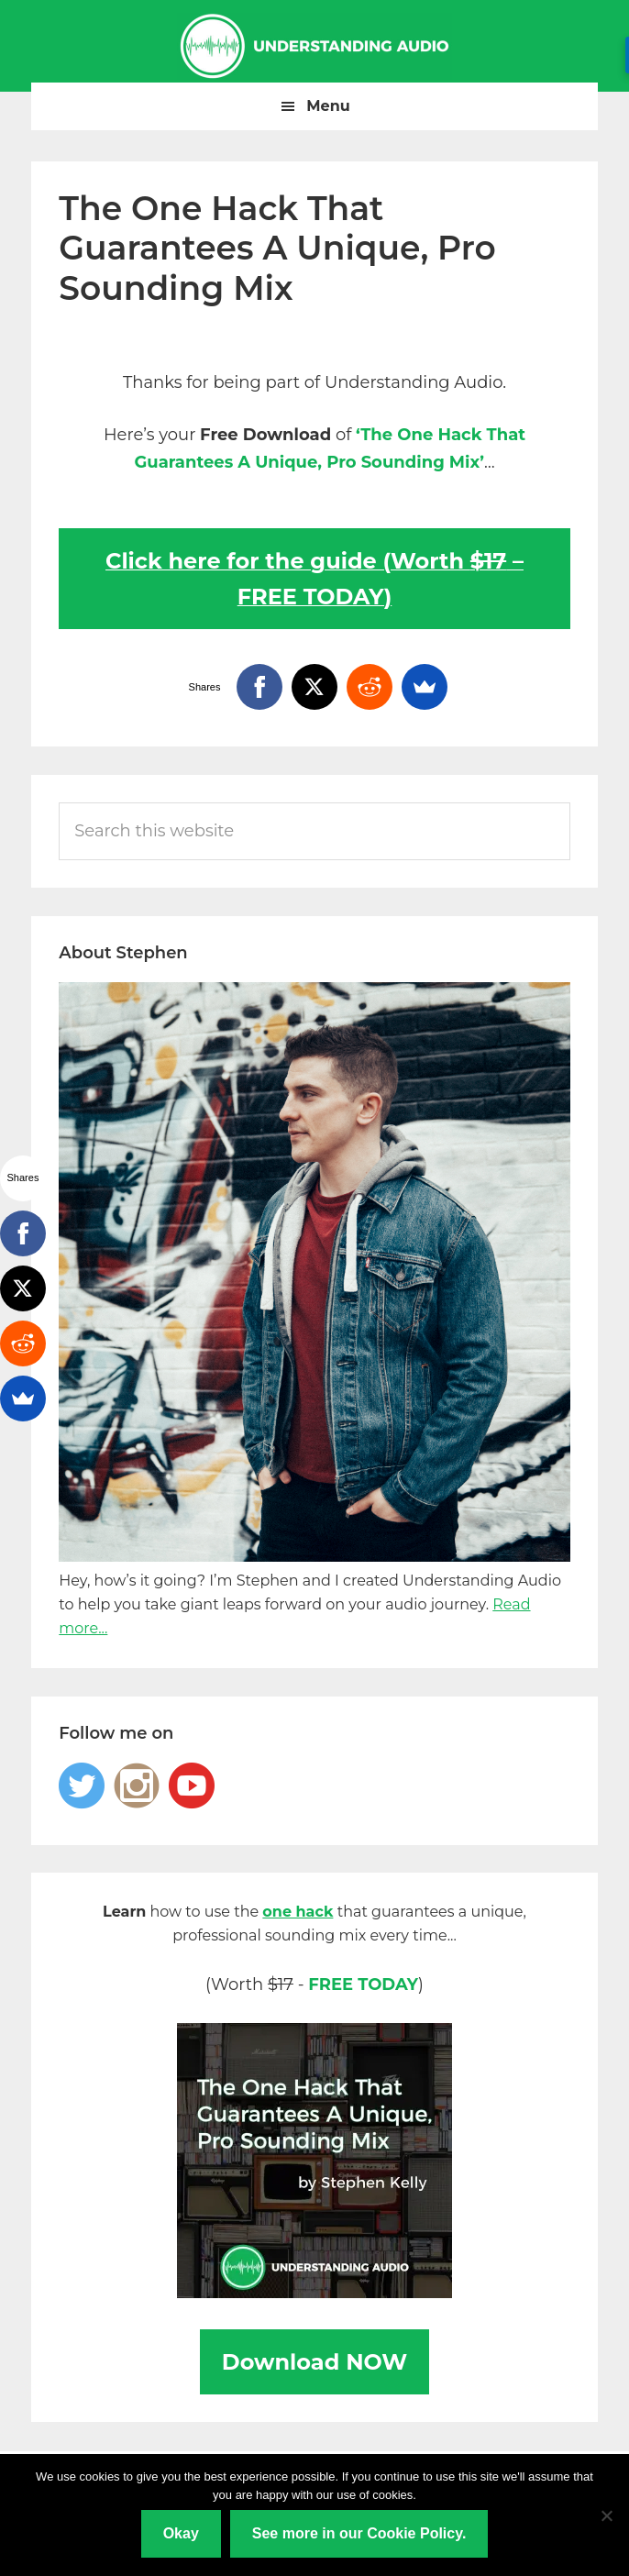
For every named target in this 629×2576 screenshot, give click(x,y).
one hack (297, 1911)
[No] (606, 2515)
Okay (181, 2533)
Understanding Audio (314, 46)
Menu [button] (327, 106)
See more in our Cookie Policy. (359, 2533)
